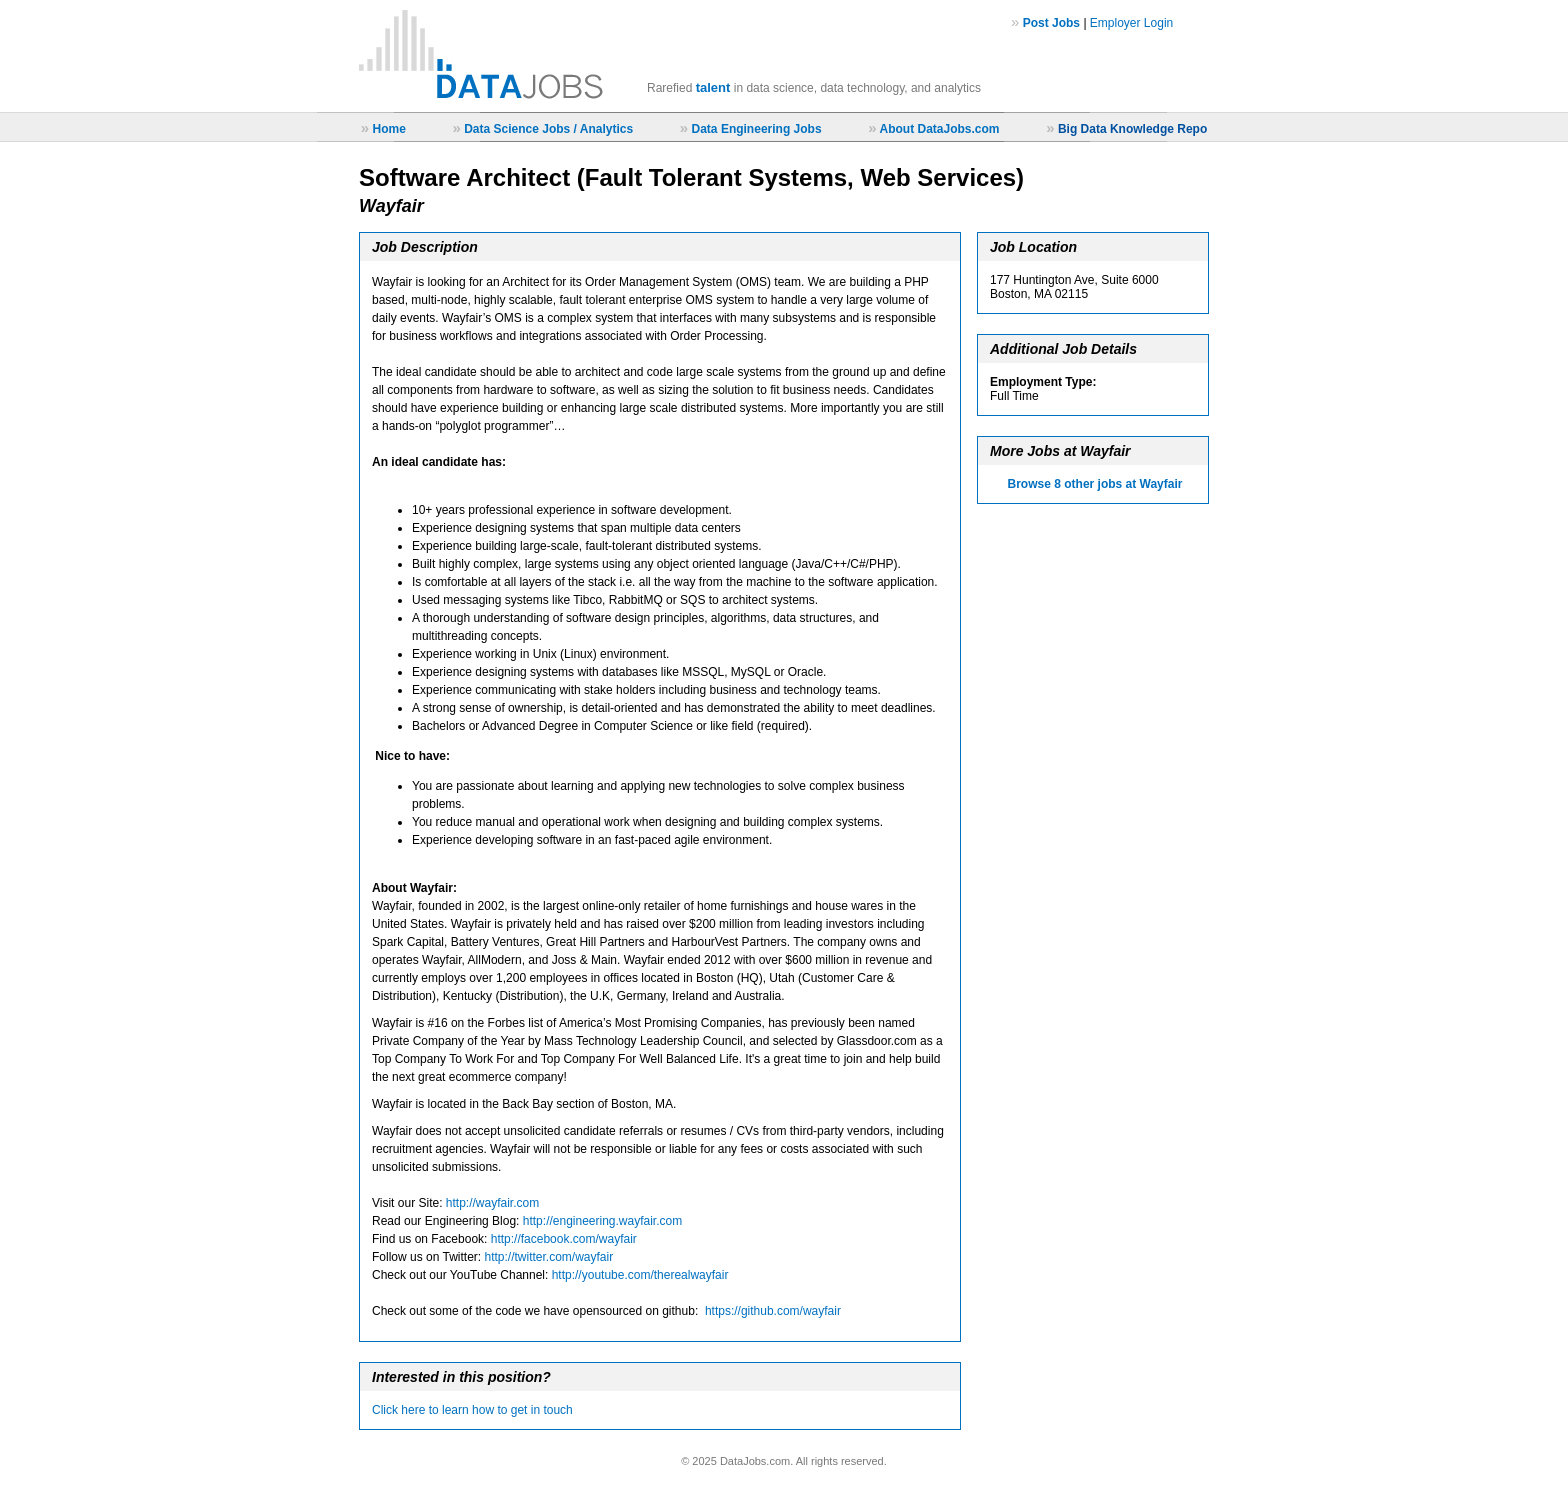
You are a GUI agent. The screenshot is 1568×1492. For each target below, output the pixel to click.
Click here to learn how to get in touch (472, 1410)
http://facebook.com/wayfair (564, 1239)
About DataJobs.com (939, 129)
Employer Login (1131, 23)
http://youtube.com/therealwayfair (640, 1275)
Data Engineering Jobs (757, 129)
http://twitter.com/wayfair (549, 1257)
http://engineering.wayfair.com (602, 1221)
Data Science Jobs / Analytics (548, 129)
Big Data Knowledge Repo (1132, 129)
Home (388, 129)
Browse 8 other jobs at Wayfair (1095, 484)
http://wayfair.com (492, 1203)
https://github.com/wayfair (773, 1311)
